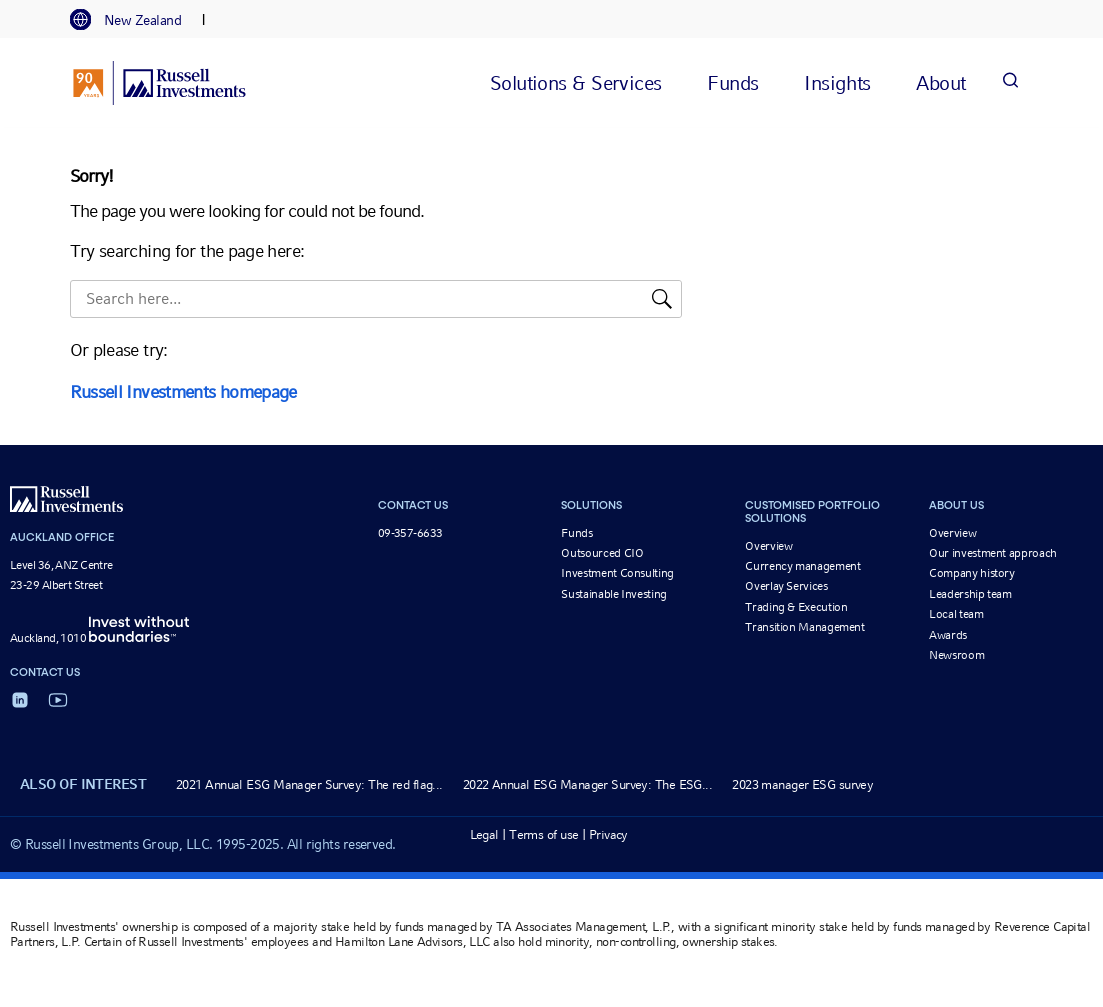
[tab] (136, 20)
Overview (768, 546)
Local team (956, 614)
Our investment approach (993, 553)
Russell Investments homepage (183, 391)
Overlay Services (786, 586)
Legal (484, 834)
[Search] (1011, 82)
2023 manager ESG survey (802, 784)
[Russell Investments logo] (159, 83)
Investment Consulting (617, 573)
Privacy (608, 834)
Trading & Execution (796, 607)
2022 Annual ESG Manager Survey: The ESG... (587, 784)
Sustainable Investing (613, 594)
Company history (972, 573)
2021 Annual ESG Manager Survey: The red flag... (309, 784)
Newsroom (956, 655)
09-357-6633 (410, 533)
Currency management (802, 566)
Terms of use (543, 834)
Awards (948, 635)
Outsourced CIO (602, 553)
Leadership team (970, 594)
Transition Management (804, 627)
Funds (576, 533)
